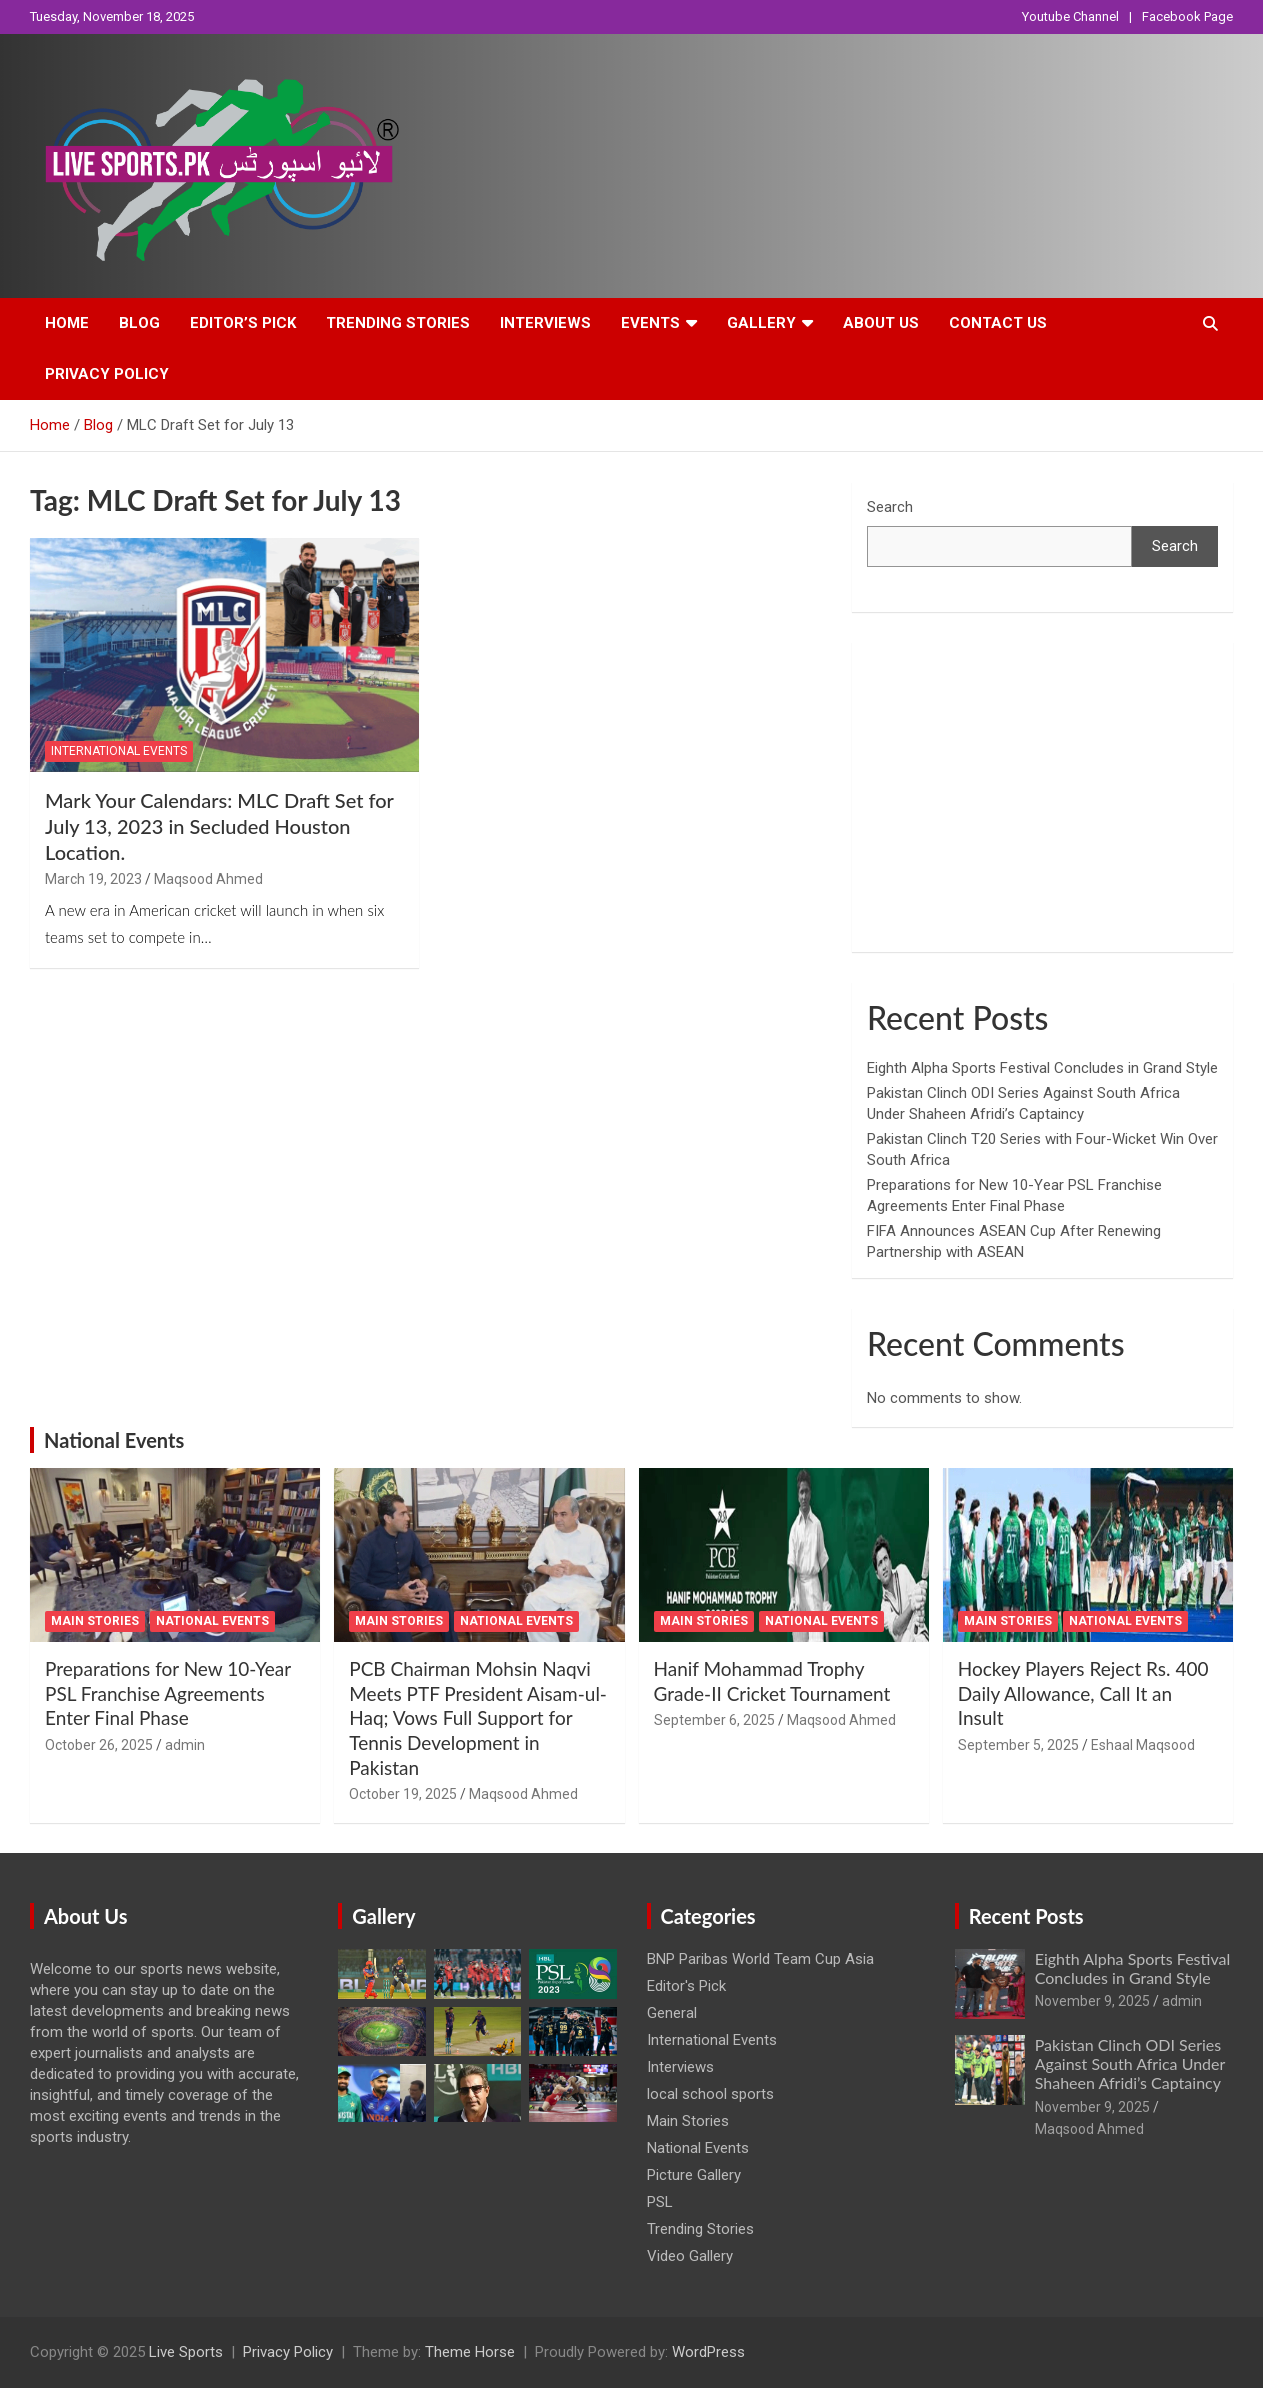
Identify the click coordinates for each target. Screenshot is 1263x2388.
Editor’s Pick (243, 323)
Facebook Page (1187, 16)
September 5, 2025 (1018, 1745)
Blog (139, 323)
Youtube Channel (1070, 16)
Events (650, 323)
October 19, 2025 (403, 1794)
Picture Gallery (694, 2175)
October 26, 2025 (99, 1745)
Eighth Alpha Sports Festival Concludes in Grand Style (1042, 1068)
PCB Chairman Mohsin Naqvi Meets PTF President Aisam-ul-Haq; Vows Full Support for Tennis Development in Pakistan (478, 1718)
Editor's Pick (686, 1986)
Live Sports (186, 2352)
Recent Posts (1026, 1916)
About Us (881, 323)
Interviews (545, 323)
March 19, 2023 (93, 879)
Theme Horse (470, 2352)
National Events (114, 1440)
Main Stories (95, 1621)
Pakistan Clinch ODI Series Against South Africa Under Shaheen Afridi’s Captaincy (1130, 2063)
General (672, 2013)
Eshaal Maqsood (1143, 1745)
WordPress (708, 2352)
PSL (660, 2202)
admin (185, 1745)
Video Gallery (690, 2256)
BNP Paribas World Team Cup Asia (760, 1959)
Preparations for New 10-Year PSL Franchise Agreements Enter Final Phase (168, 1693)
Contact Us (998, 323)
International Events (119, 751)
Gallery (761, 323)
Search (890, 507)
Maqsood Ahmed (208, 879)
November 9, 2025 (1092, 2001)
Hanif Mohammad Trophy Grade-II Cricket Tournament (772, 1681)
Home (67, 323)
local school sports (710, 2094)
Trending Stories (398, 323)
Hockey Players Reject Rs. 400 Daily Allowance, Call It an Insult (1083, 1693)
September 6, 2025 (714, 1720)
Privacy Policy (107, 374)
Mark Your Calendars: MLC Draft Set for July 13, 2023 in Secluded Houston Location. (219, 826)
